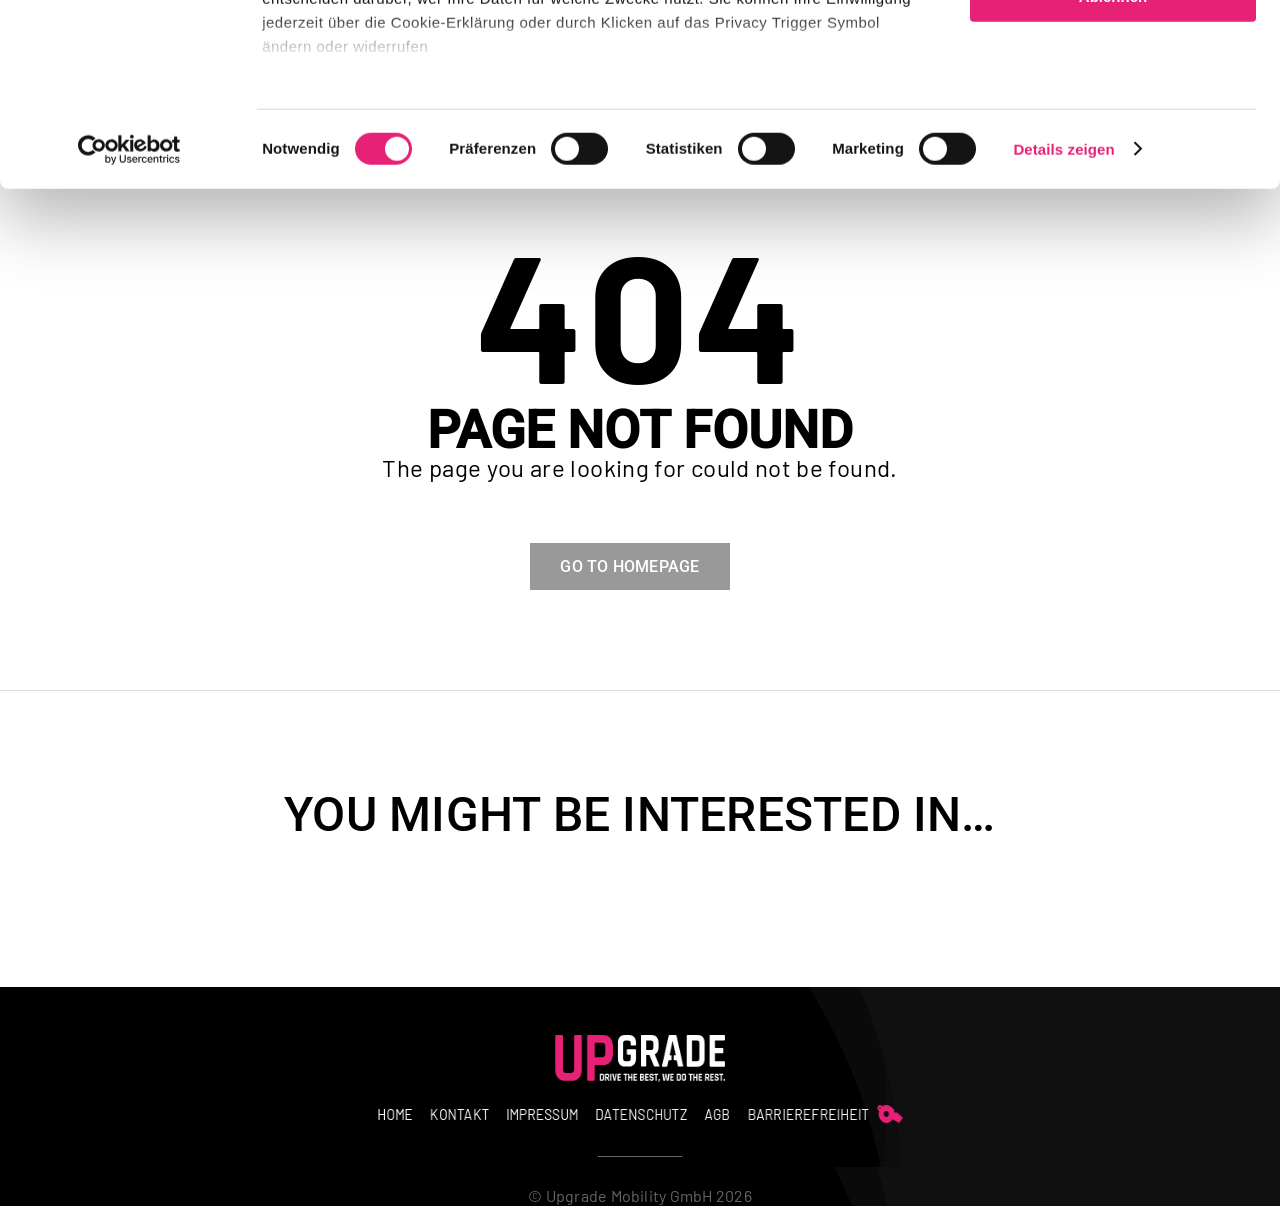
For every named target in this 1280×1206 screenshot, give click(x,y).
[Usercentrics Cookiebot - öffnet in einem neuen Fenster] (129, 320)
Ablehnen (1113, 166)
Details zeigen (1063, 319)
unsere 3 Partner (385, 72)
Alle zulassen (1112, 49)
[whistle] (781, 1109)
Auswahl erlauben (1113, 108)
